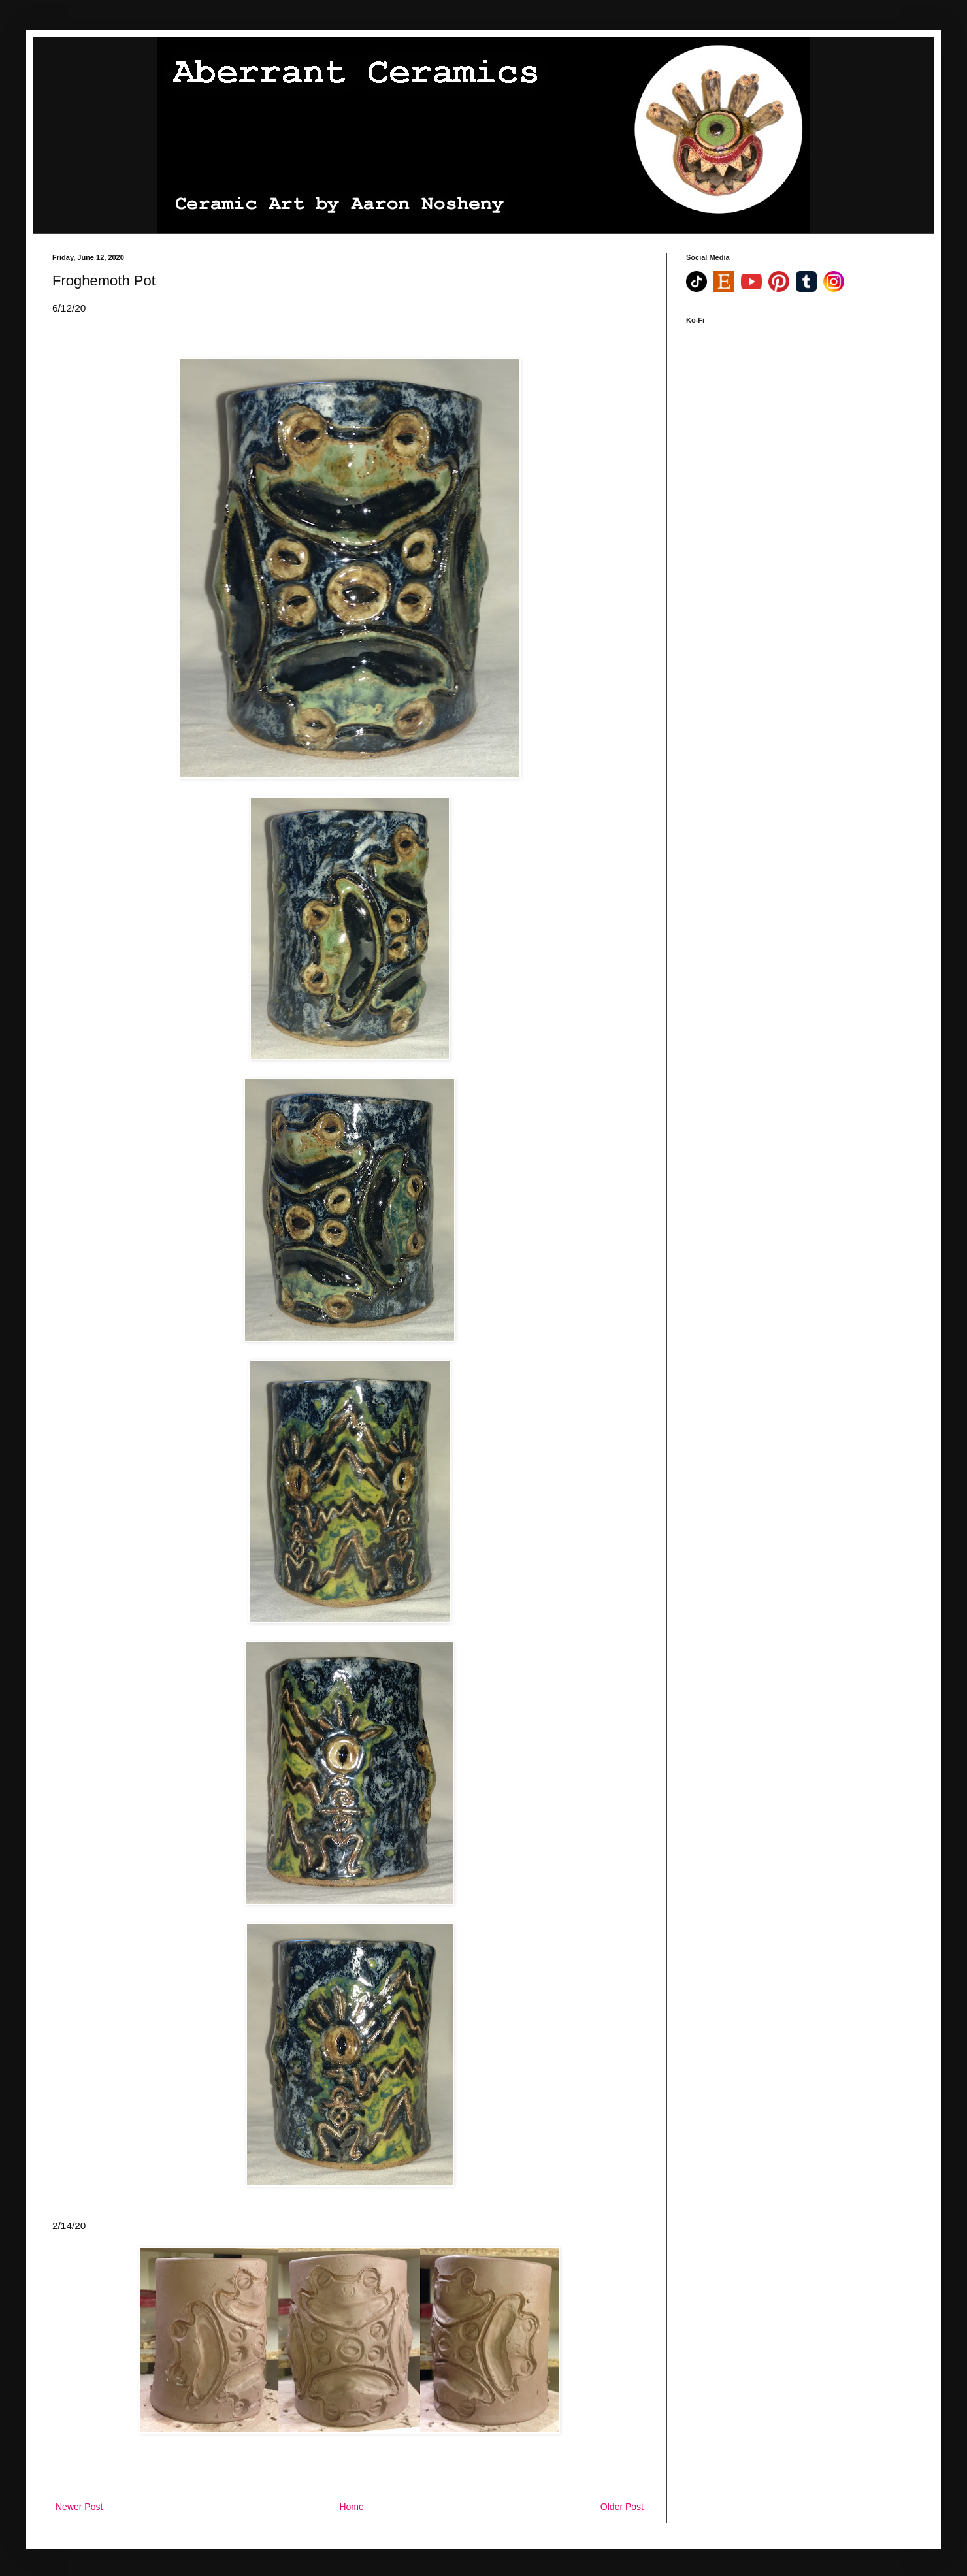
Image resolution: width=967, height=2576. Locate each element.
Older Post (622, 2507)
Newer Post (79, 2507)
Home (351, 2507)
